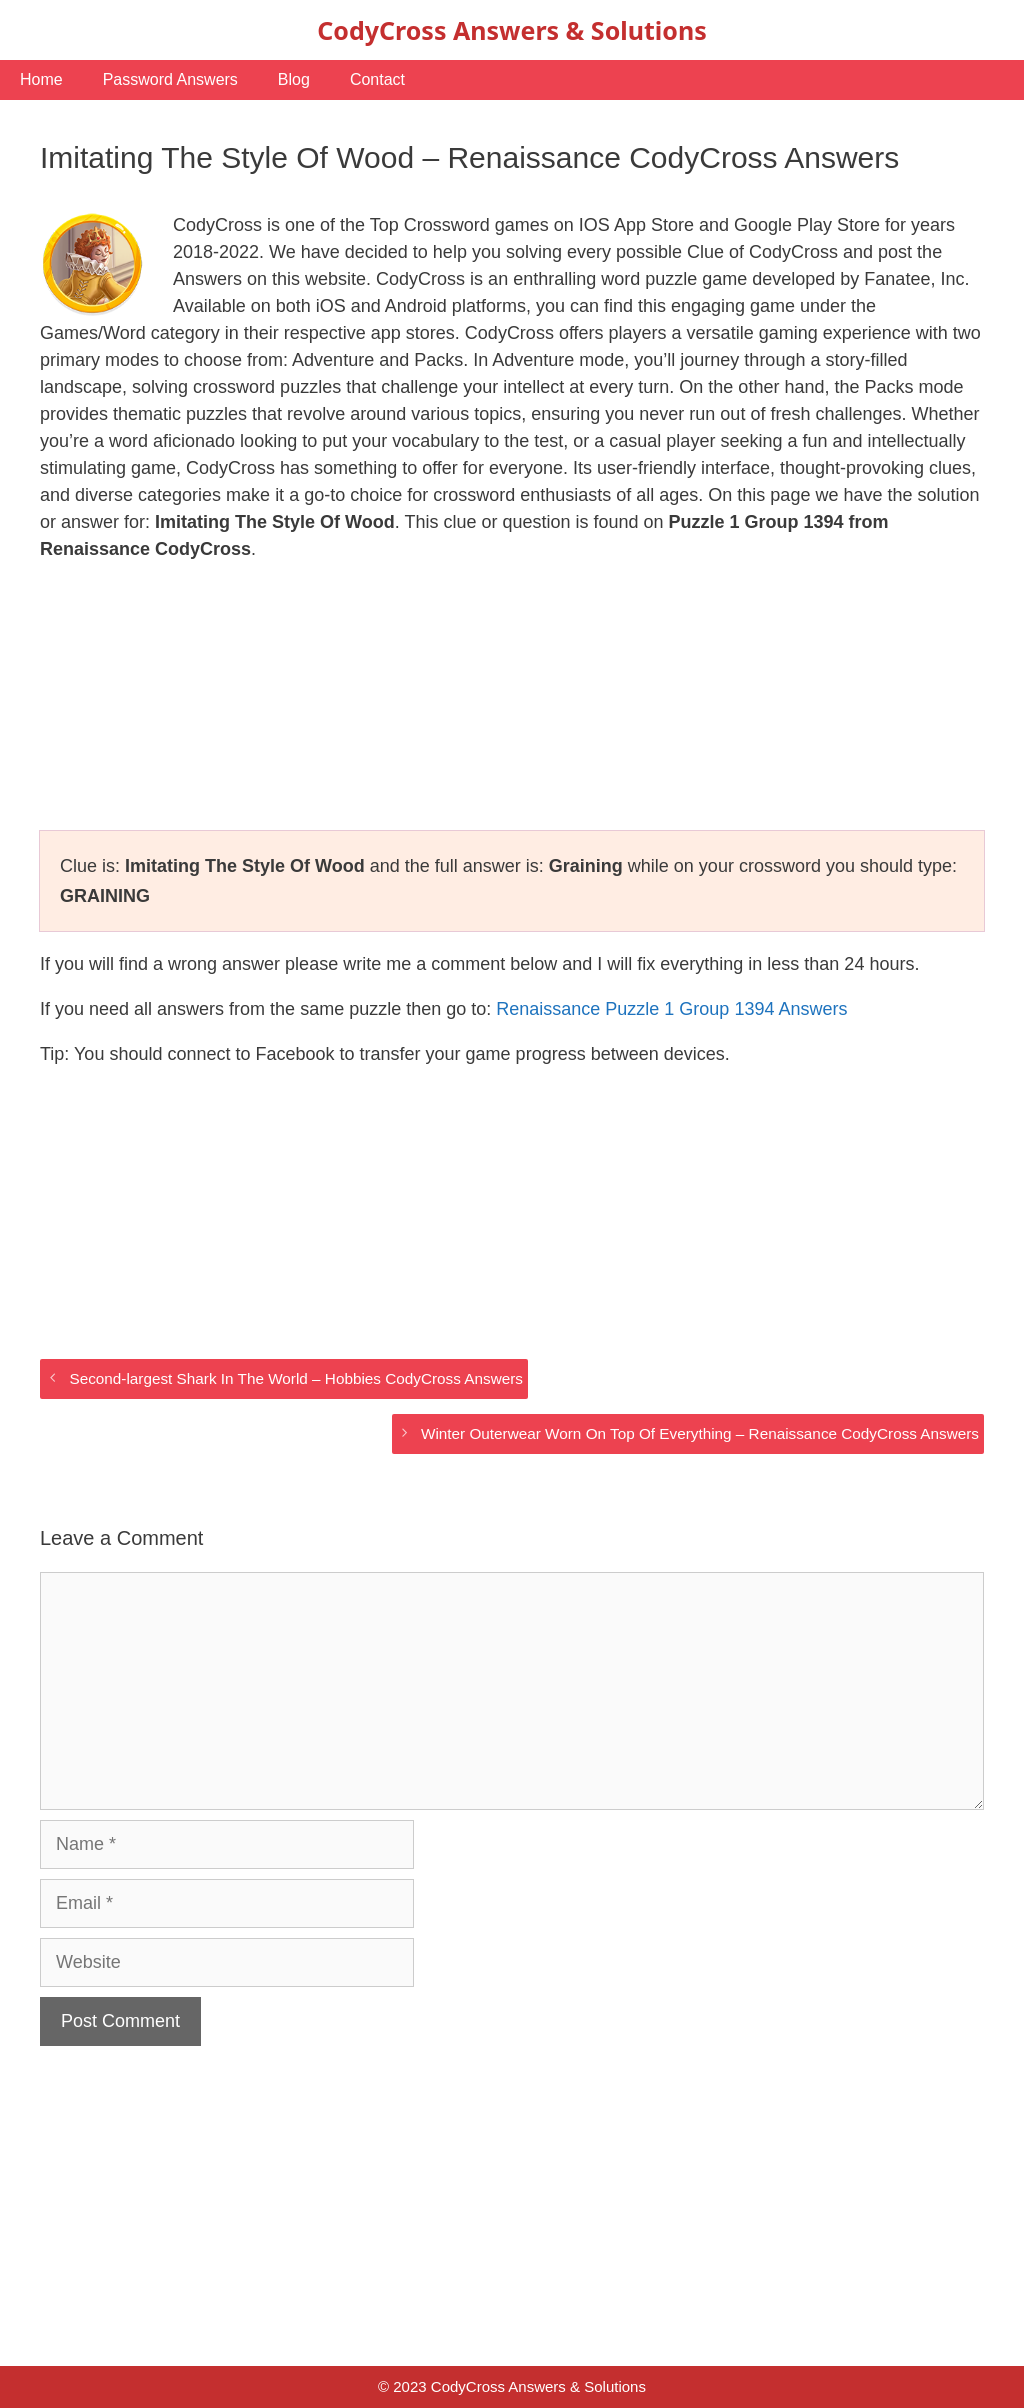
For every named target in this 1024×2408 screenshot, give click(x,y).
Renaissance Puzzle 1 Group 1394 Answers (671, 1009)
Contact (377, 79)
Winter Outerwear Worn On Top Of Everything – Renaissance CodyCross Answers (700, 1433)
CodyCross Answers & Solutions (511, 30)
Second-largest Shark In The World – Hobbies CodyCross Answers (295, 1378)
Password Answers (170, 79)
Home (41, 79)
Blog (294, 79)
